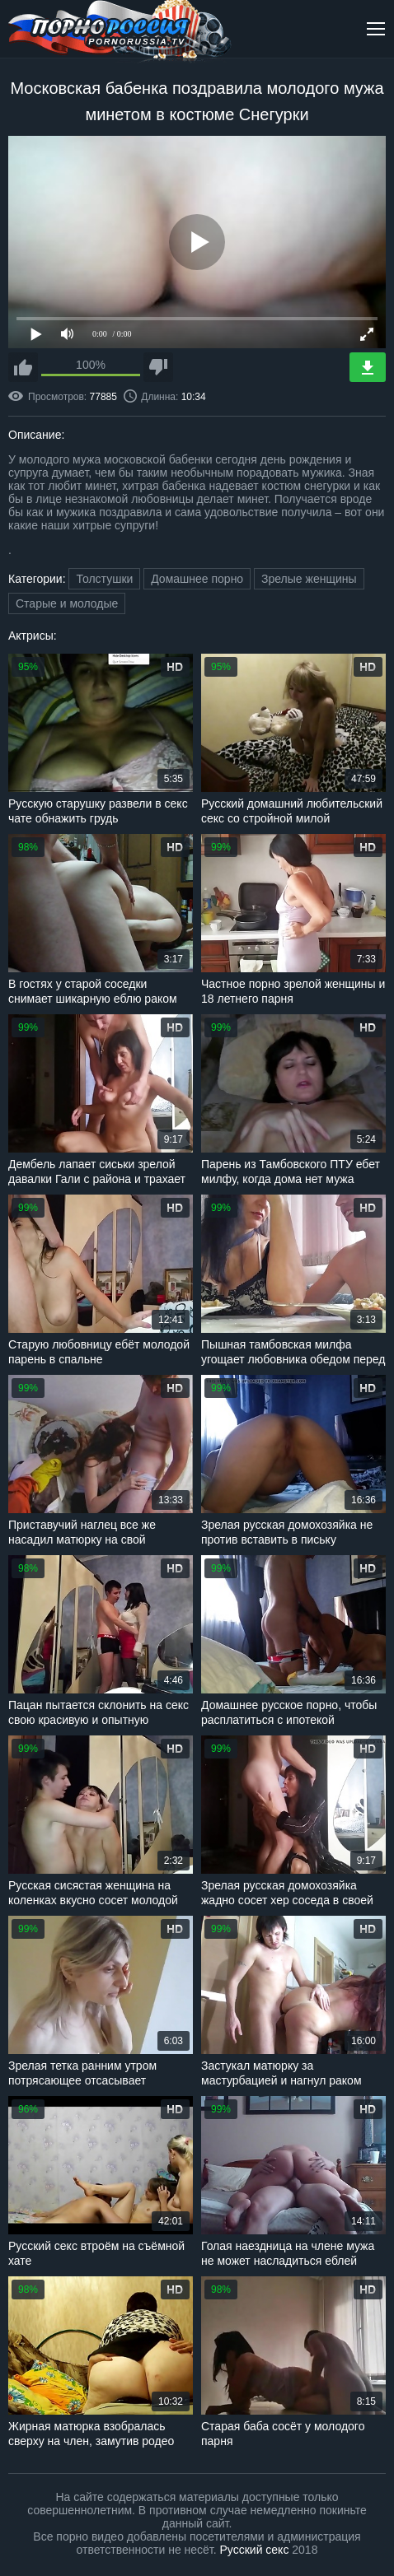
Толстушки (104, 578)
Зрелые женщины (309, 578)
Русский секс (254, 2549)
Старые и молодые (67, 603)
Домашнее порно (197, 578)
